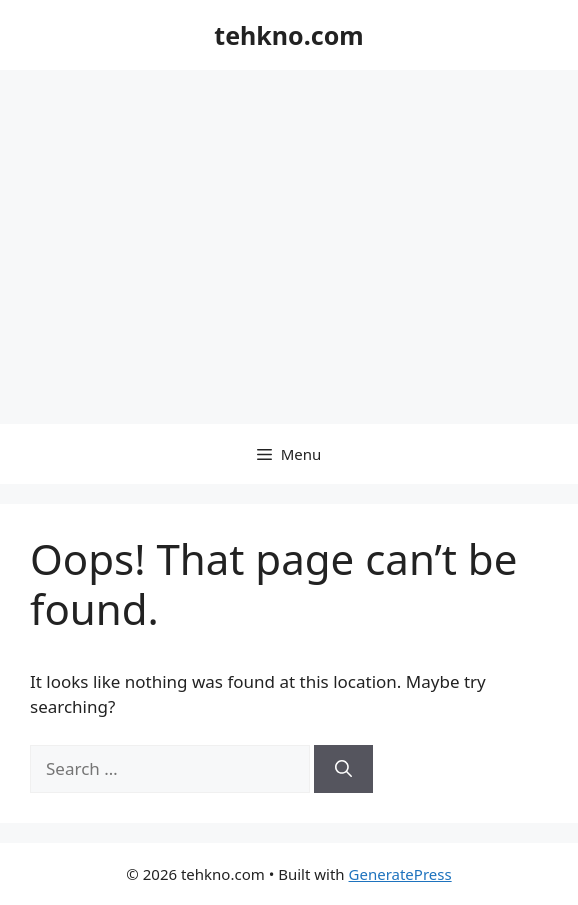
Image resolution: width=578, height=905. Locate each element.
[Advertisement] (289, 220)
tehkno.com (288, 35)
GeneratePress (400, 874)
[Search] (343, 769)
